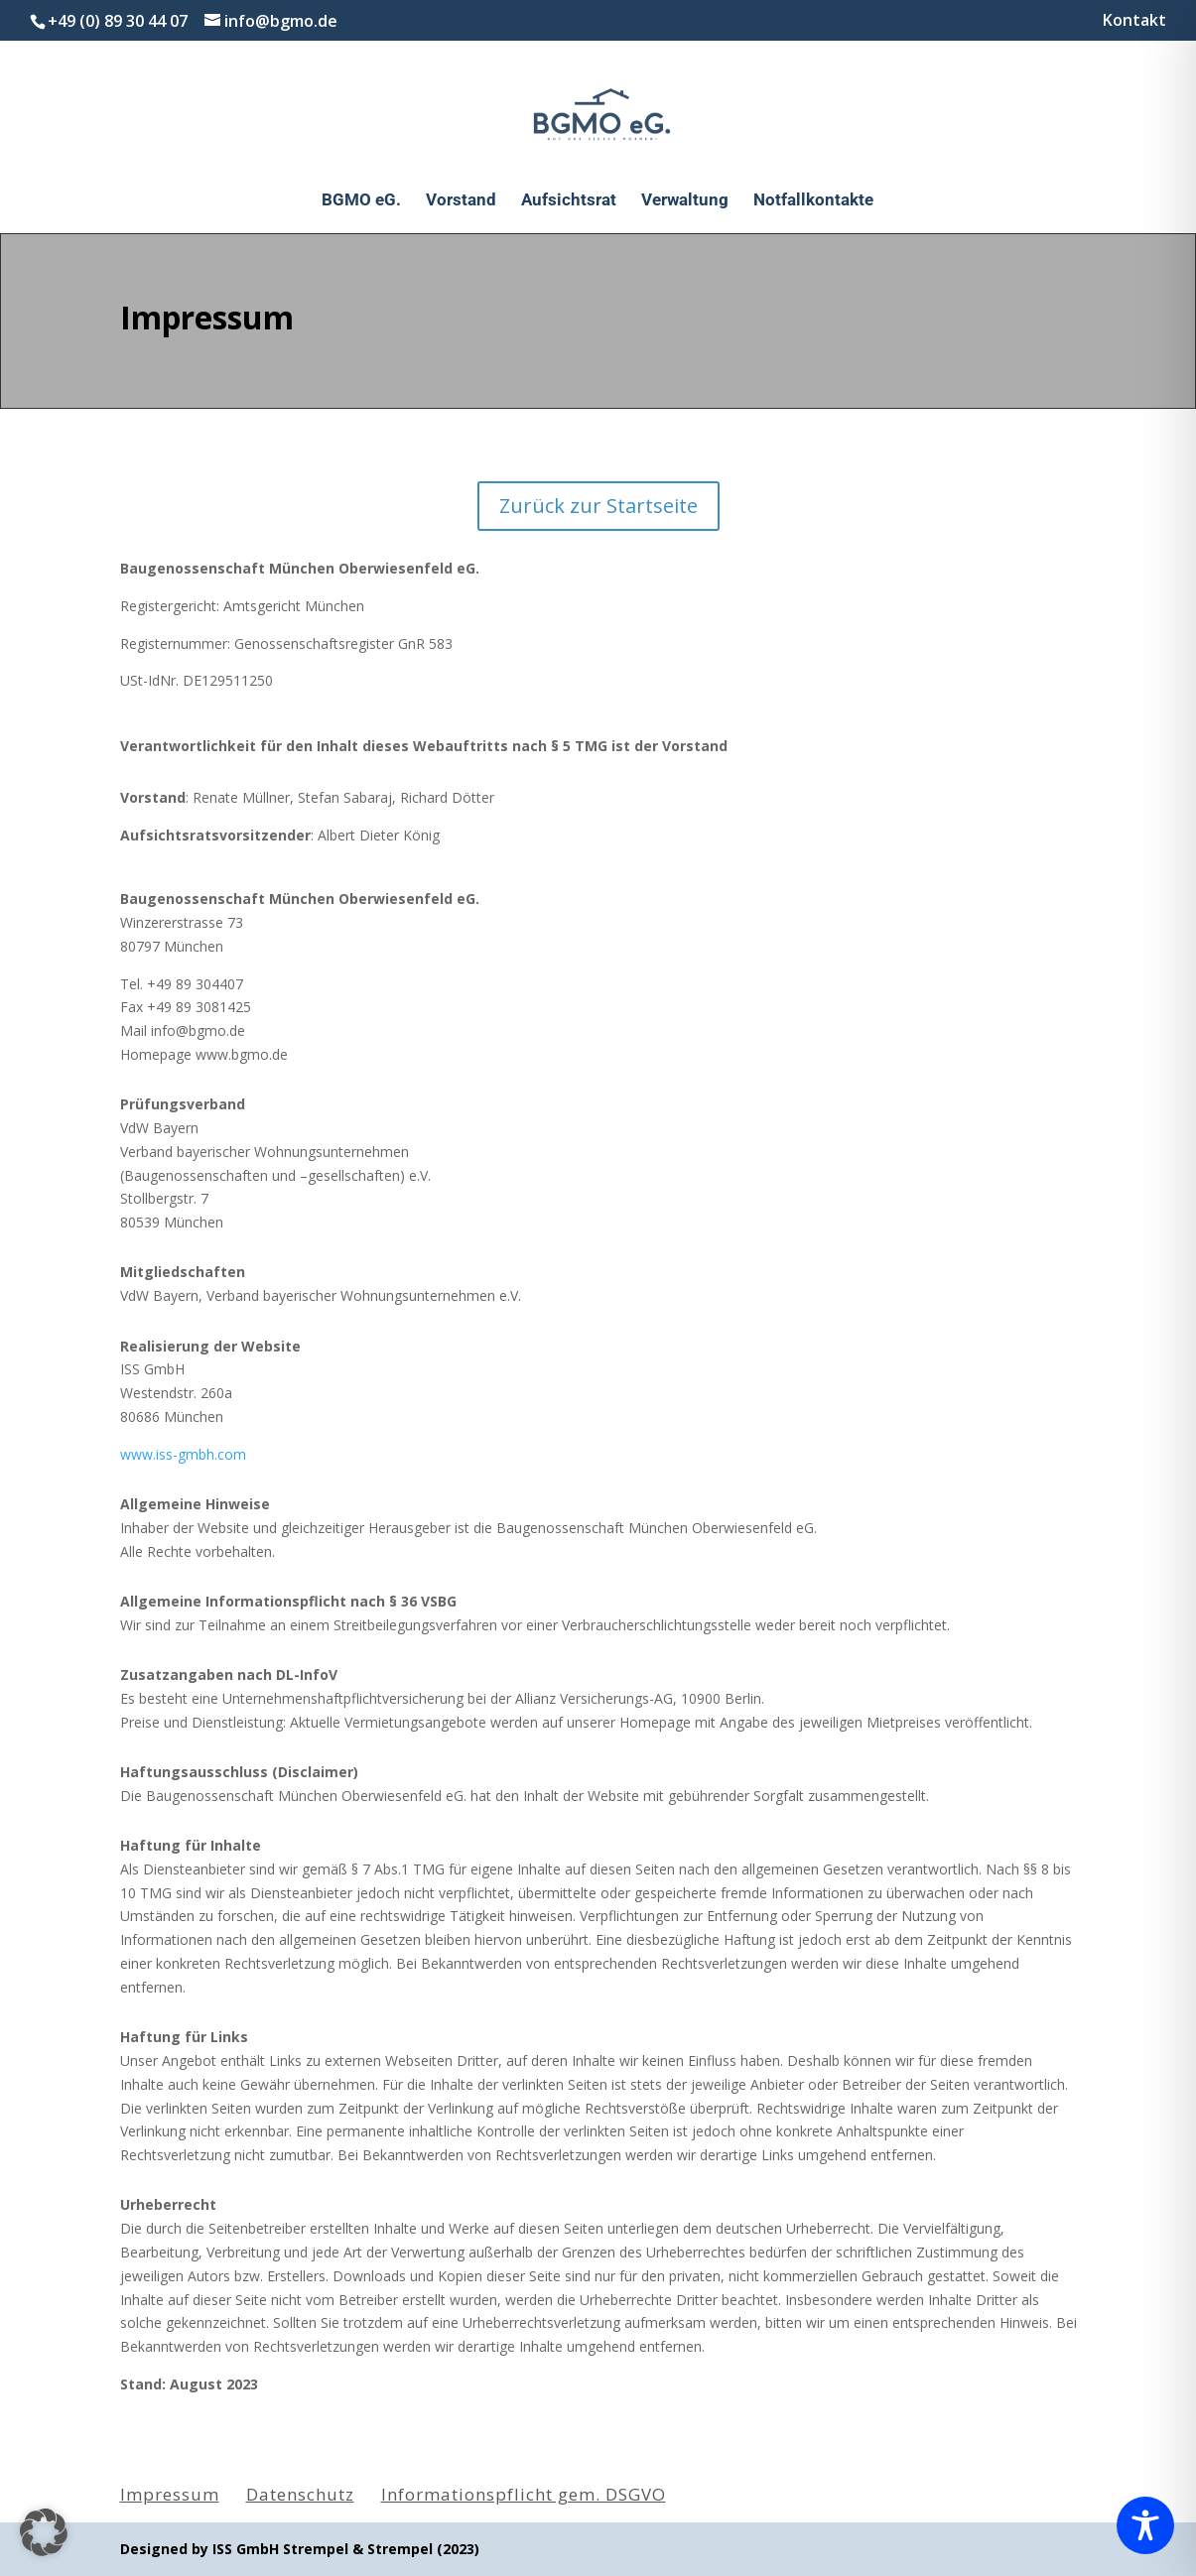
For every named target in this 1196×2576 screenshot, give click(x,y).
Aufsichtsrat (568, 201)
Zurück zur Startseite (598, 505)
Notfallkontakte (813, 201)
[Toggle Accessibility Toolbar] (1145, 2525)
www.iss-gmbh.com (183, 1454)
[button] (43, 2532)
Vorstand (461, 201)
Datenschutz (300, 2494)
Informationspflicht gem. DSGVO (523, 2494)
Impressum (169, 2494)
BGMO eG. (361, 201)
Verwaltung (685, 201)
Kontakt (1134, 21)
